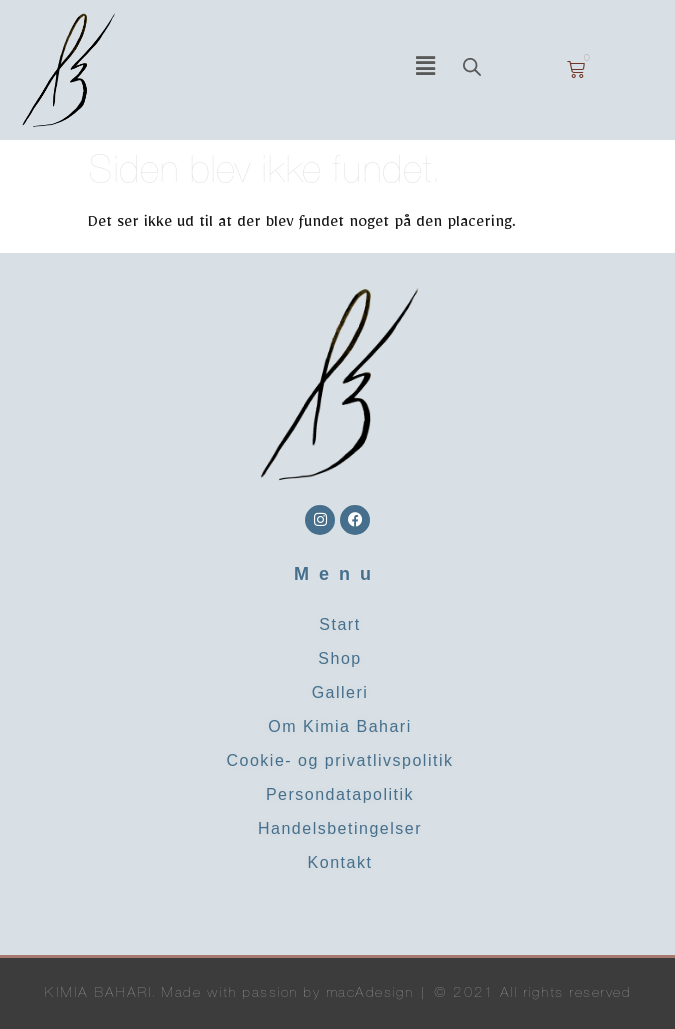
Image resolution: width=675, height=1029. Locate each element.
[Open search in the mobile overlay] (499, 69)
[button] (425, 70)
